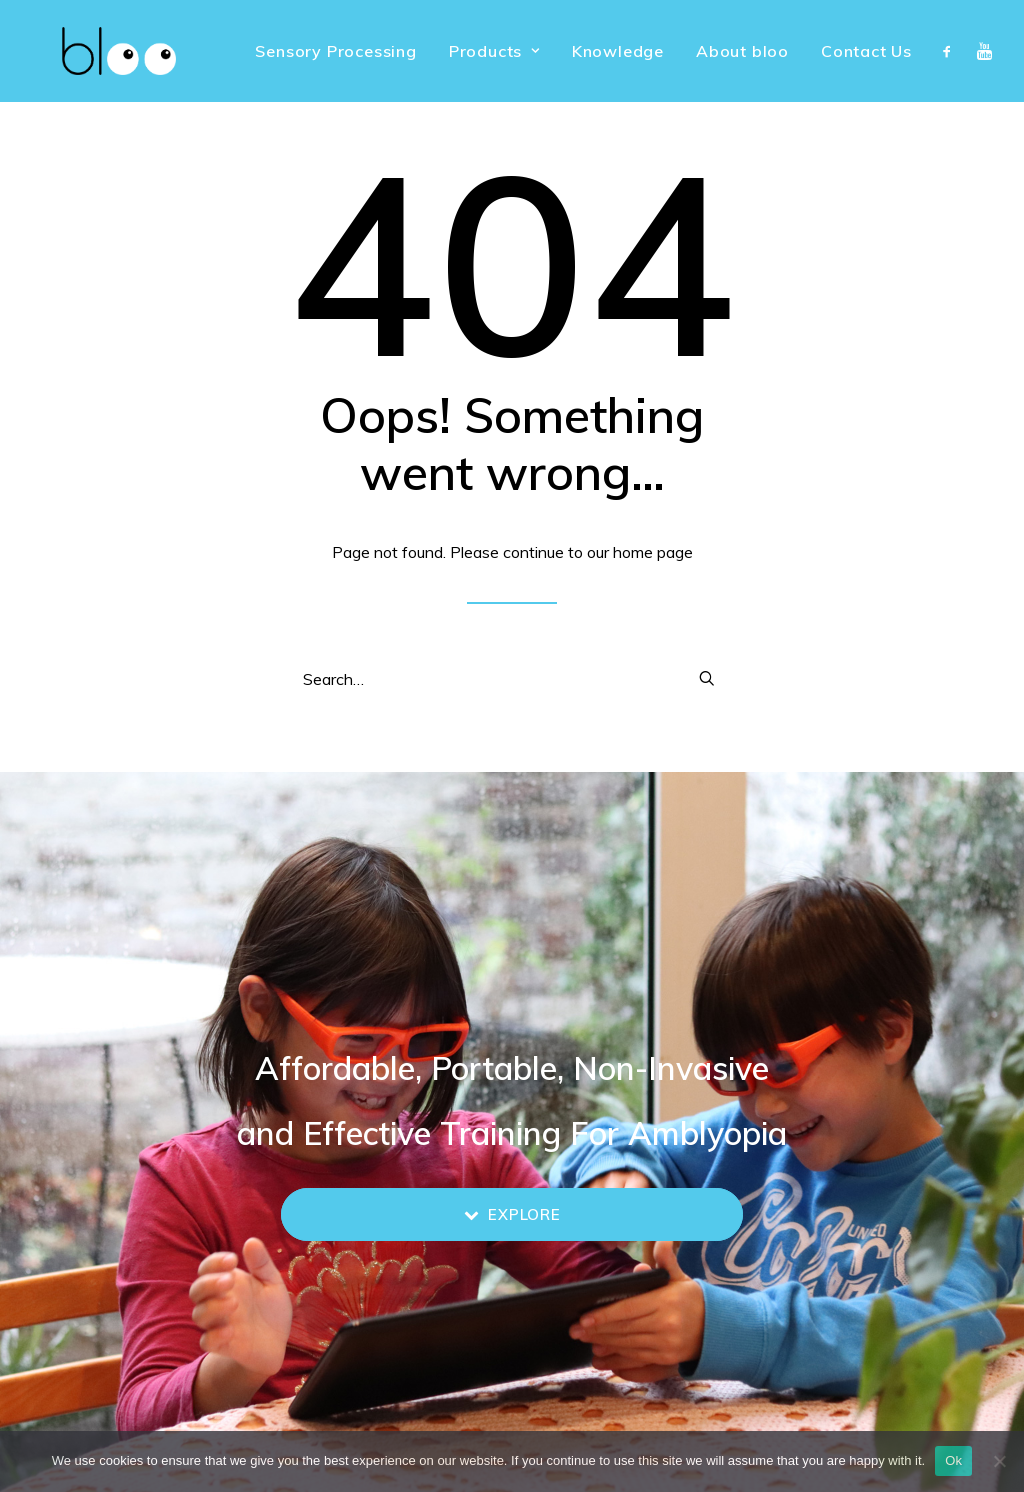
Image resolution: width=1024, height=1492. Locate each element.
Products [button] (494, 51)
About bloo (742, 51)
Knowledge (618, 51)
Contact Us (866, 51)
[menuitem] (335, 51)
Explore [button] (512, 1214)
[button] (951, 51)
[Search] (512, 679)
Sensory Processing (335, 51)
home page (653, 552)
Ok (953, 1460)
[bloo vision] (89, 51)
